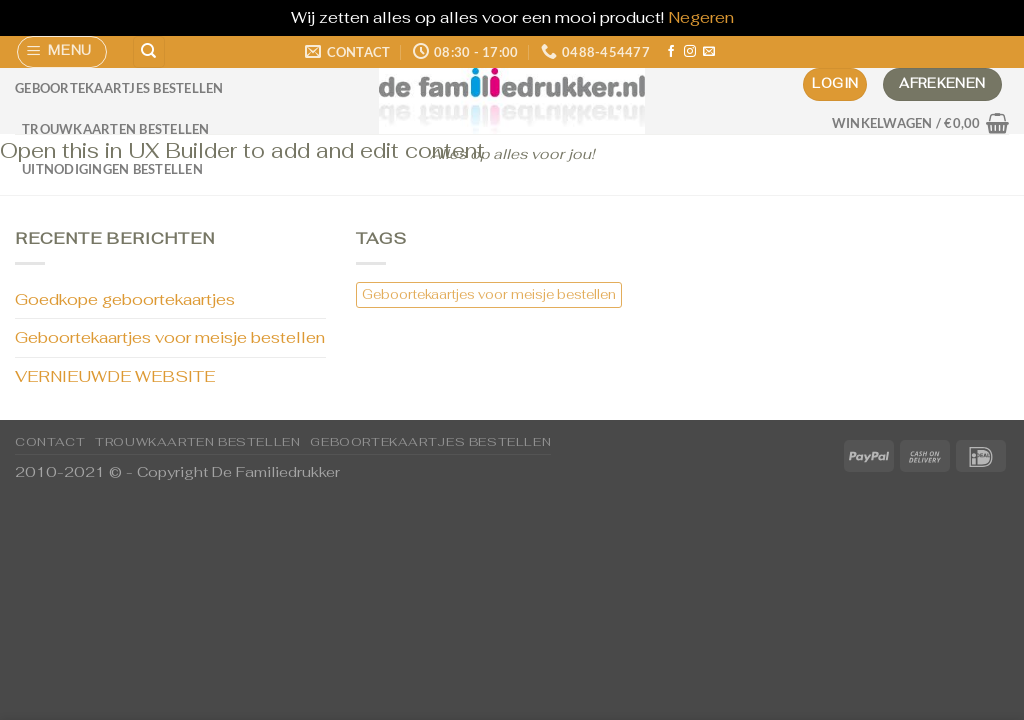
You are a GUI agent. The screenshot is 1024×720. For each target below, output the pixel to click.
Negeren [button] (701, 17)
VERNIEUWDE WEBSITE (115, 376)
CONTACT (50, 442)
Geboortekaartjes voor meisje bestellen (170, 337)
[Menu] (62, 52)
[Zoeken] (149, 52)
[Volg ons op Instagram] (690, 52)
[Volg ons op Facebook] (671, 52)
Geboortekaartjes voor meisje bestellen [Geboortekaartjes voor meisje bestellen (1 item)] (489, 294)
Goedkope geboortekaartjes (125, 299)
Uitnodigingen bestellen (112, 169)
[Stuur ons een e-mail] (709, 52)
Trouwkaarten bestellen (116, 129)
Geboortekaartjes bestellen (119, 88)
